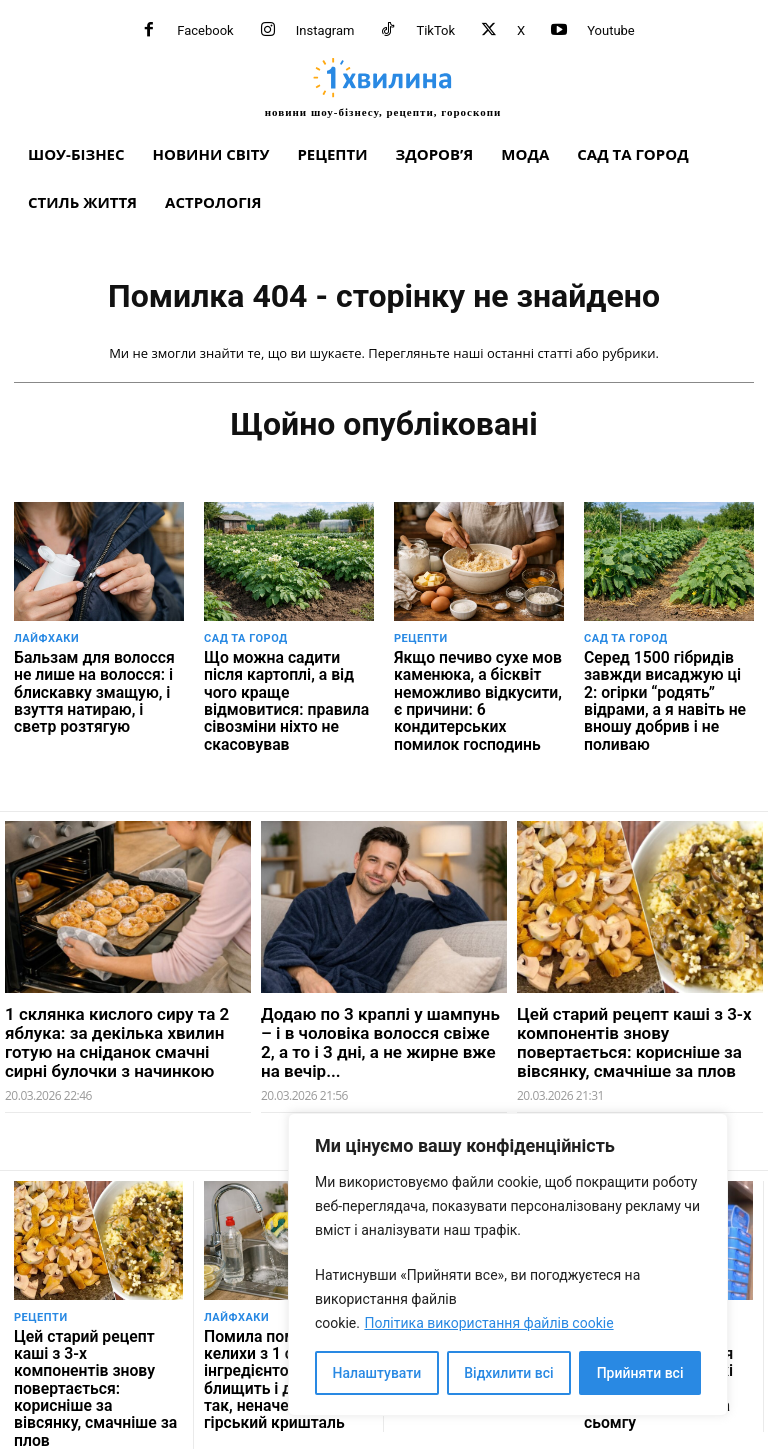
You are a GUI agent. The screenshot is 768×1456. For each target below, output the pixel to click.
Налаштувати (377, 1373)
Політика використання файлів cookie (488, 1323)
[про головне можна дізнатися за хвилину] (383, 87)
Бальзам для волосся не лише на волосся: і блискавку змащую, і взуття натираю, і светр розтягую (95, 687)
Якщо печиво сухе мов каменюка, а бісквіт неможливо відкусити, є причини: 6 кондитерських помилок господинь (475, 694)
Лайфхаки (46, 638)
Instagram (325, 30)
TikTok (435, 30)
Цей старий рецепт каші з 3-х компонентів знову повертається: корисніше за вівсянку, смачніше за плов (634, 1030)
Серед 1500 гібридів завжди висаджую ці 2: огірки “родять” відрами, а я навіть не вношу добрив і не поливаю (665, 687)
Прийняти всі (640, 1373)
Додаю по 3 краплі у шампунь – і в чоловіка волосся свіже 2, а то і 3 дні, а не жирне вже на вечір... (380, 1030)
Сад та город (246, 638)
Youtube (611, 30)
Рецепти (421, 638)
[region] (508, 1264)
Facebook (205, 30)
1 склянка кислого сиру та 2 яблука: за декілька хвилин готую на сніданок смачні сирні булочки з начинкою (117, 1030)
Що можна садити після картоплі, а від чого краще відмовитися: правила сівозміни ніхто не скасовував (283, 687)
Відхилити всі (508, 1373)
